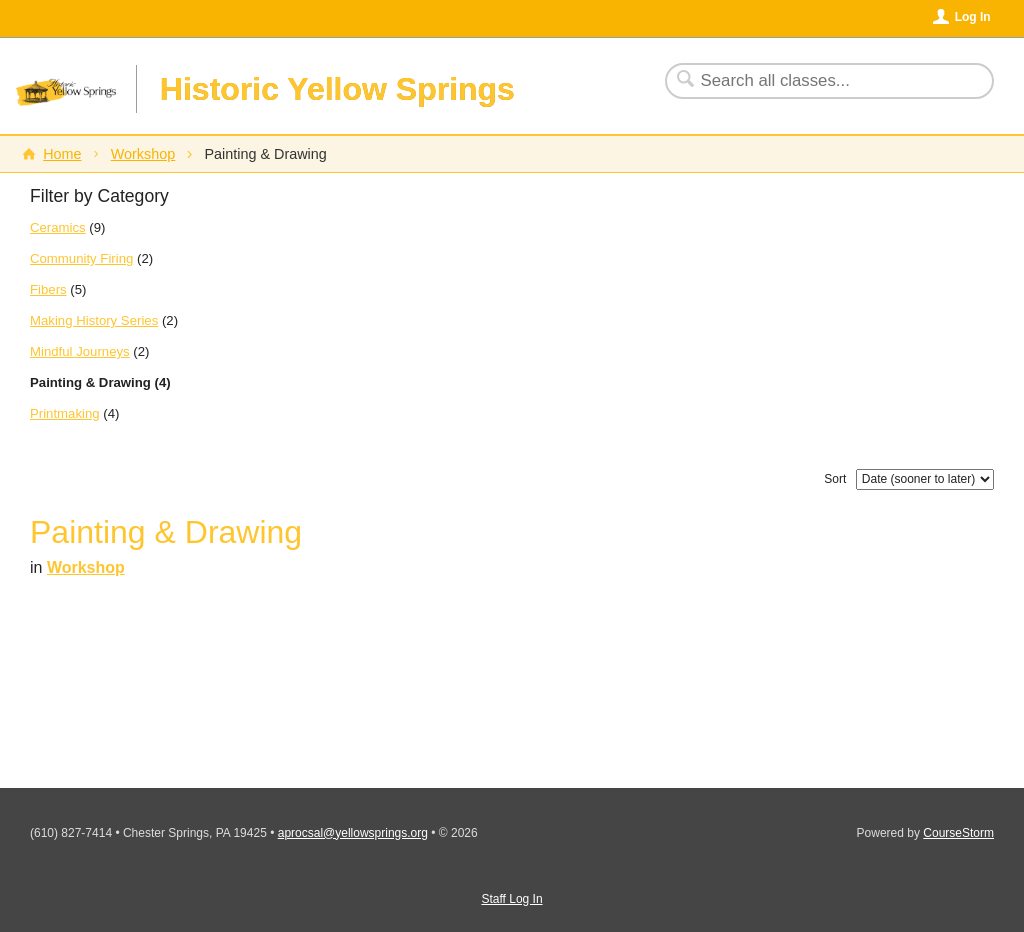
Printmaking (65, 413)
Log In (973, 17)
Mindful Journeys (80, 351)
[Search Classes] (817, 81)
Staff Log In (511, 899)
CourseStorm (958, 833)
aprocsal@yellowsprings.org (353, 833)
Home (62, 154)
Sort (835, 479)
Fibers (48, 289)
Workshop (143, 154)
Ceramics (58, 227)
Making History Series (94, 320)
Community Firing (81, 258)
